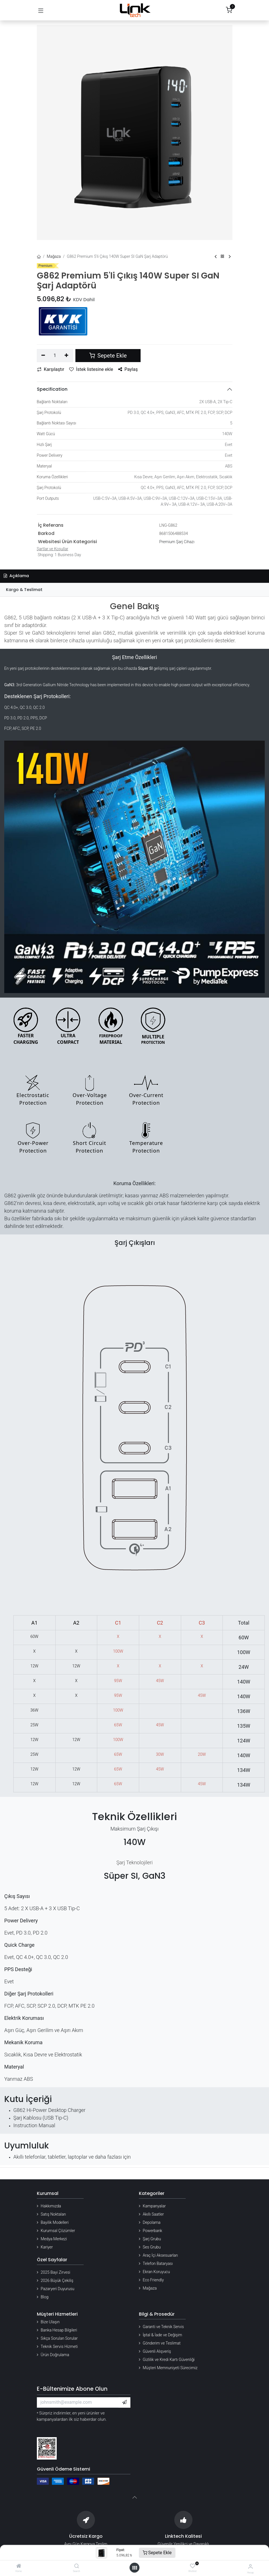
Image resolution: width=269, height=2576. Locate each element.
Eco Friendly (153, 2280)
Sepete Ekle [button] (108, 355)
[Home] (18, 2566)
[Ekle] (66, 355)
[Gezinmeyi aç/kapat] (41, 10)
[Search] (76, 2566)
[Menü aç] (134, 2567)
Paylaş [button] (128, 369)
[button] (124, 2402)
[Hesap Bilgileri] (250, 2566)
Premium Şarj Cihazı (176, 541)
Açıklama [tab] (16, 576)
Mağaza (54, 256)
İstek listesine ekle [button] (91, 369)
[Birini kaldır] (43, 355)
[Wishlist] (193, 2566)
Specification (52, 389)
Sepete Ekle (157, 2552)
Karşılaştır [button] (50, 369)
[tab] (134, 589)
